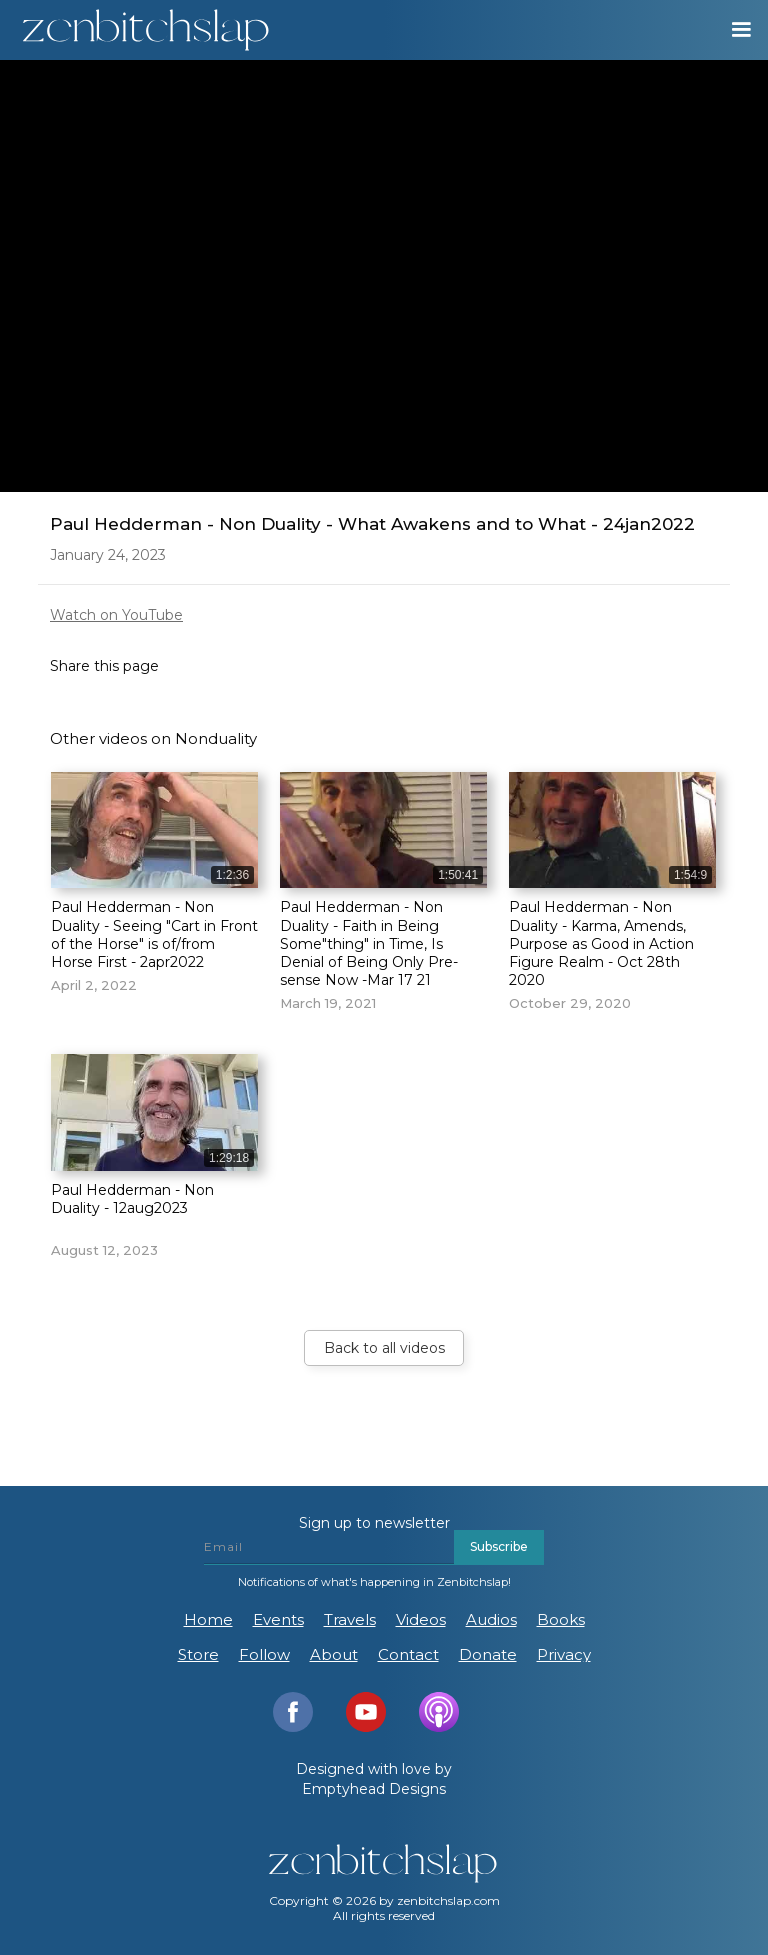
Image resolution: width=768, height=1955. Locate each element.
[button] (732, 30)
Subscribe (499, 1546)
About (334, 1654)
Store (198, 1654)
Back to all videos (384, 1348)
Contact (408, 1654)
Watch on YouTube (116, 615)
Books (561, 1619)
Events (278, 1619)
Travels (350, 1619)
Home (208, 1619)
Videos (421, 1619)
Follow (264, 1654)
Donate (488, 1654)
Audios (491, 1619)
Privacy (564, 1654)
